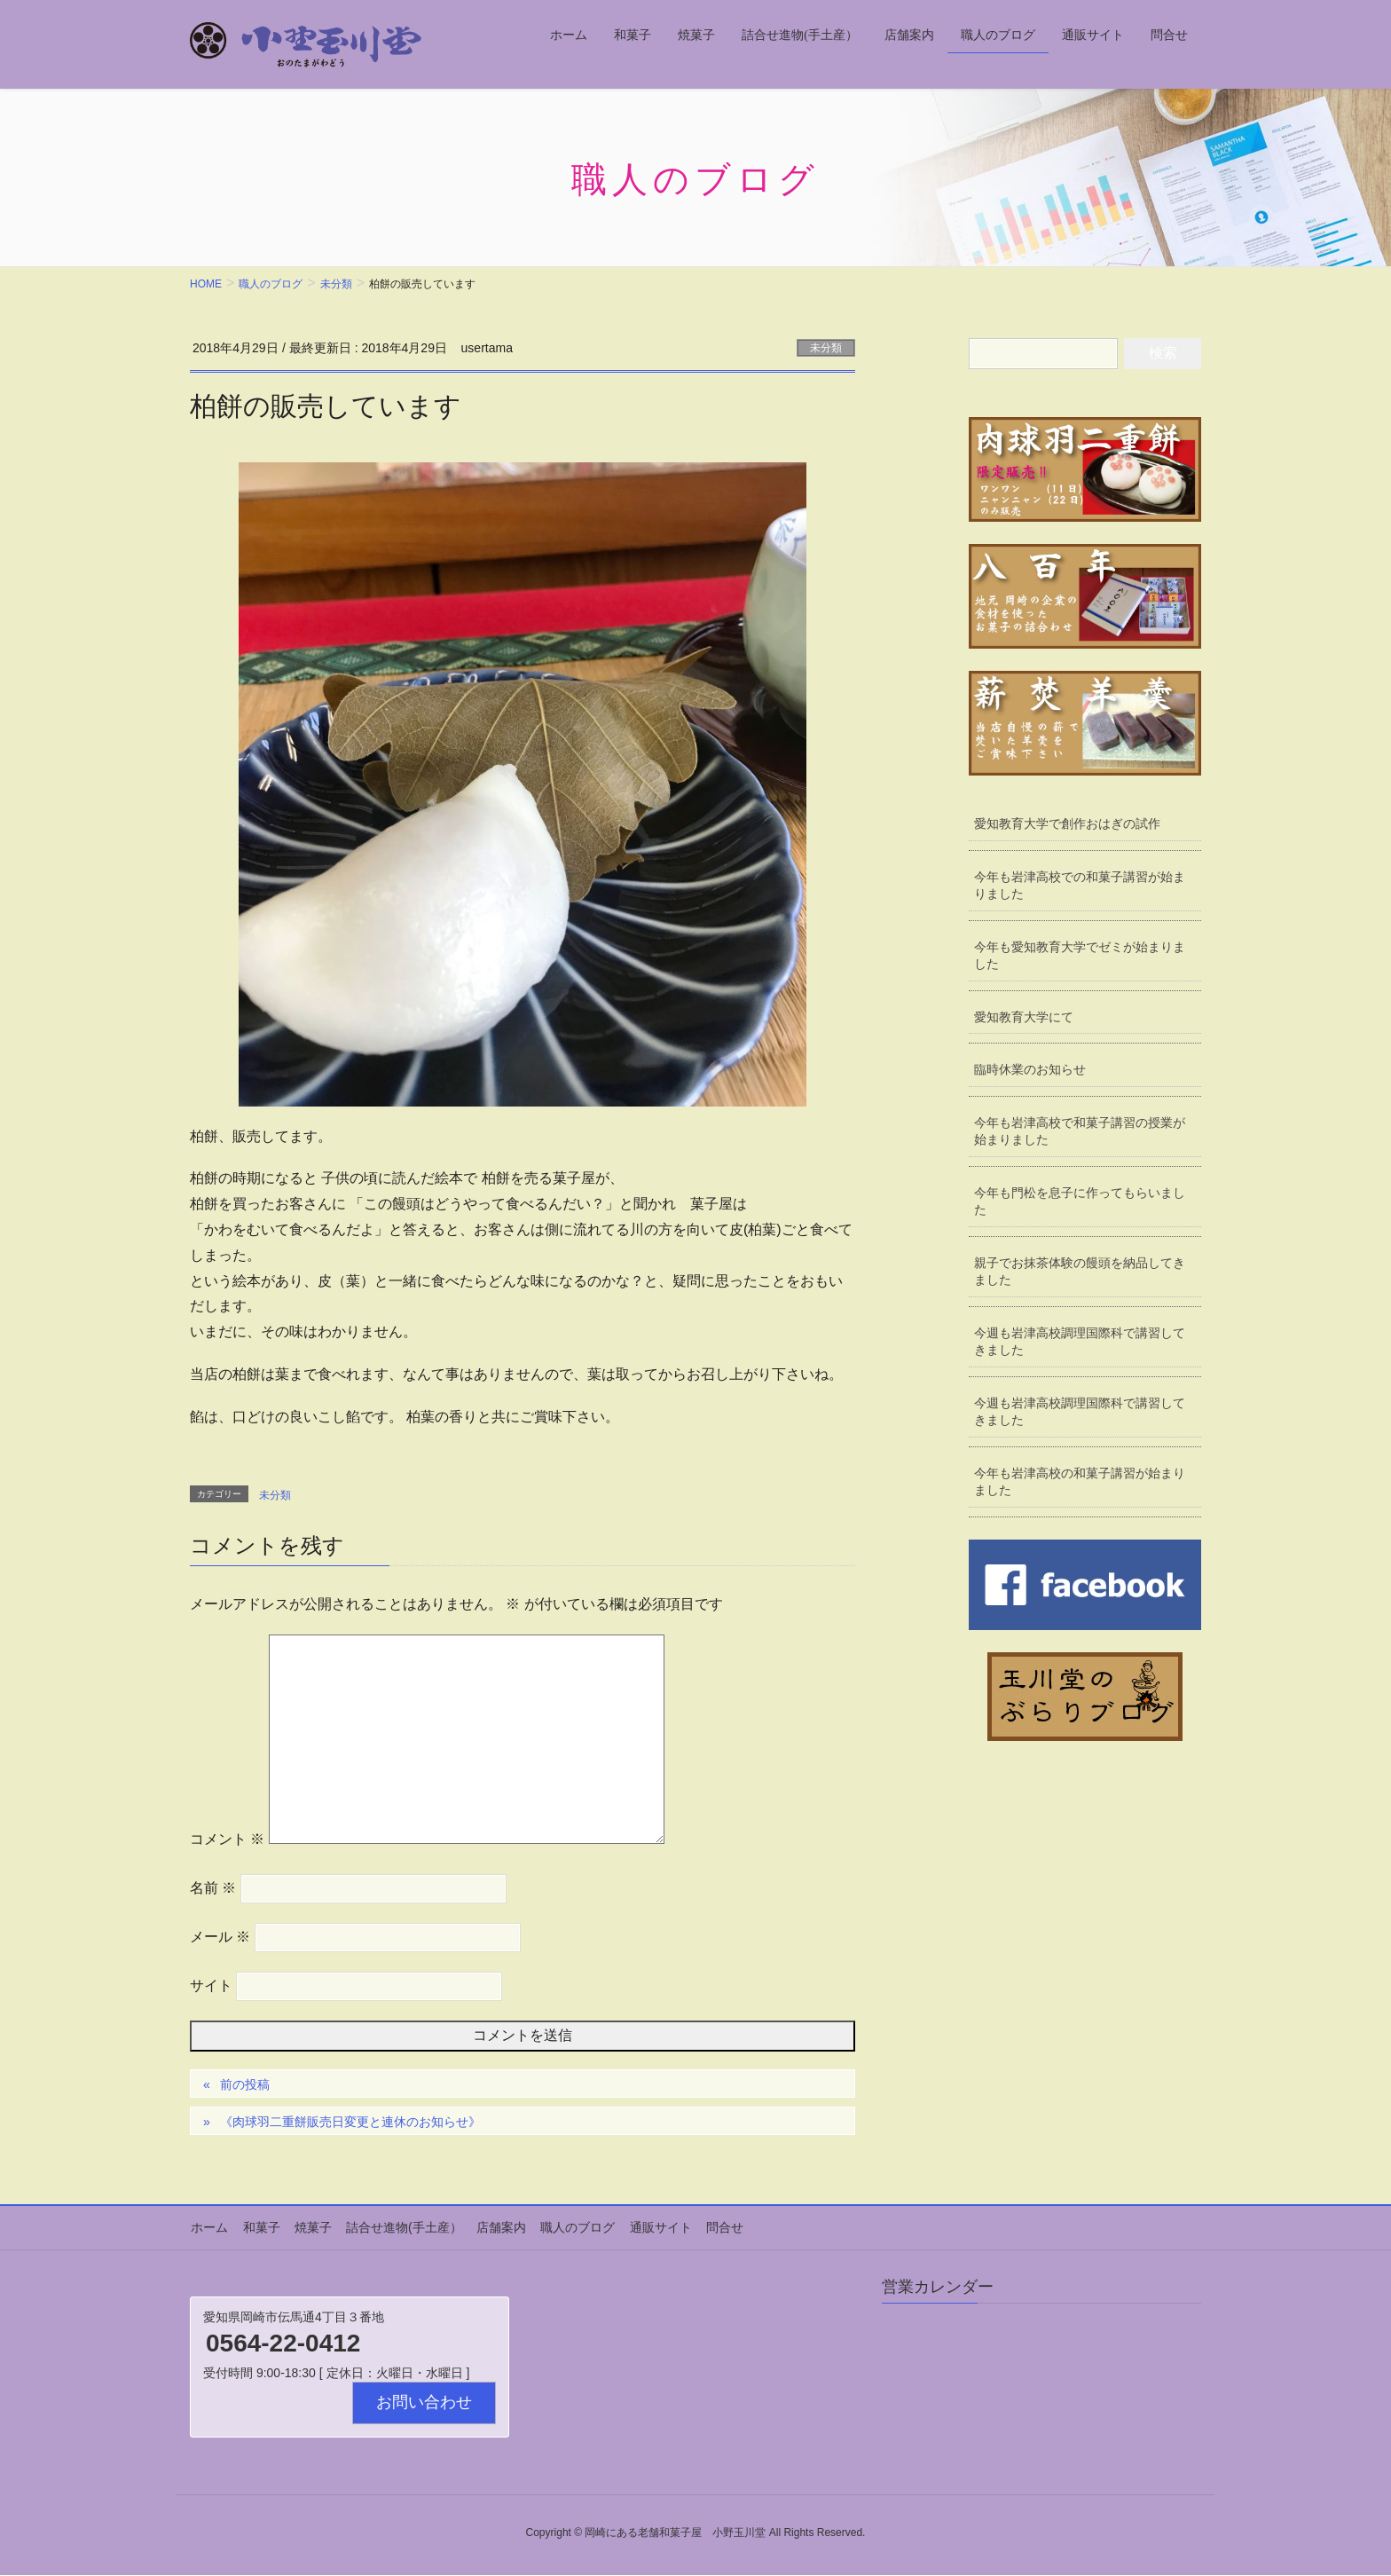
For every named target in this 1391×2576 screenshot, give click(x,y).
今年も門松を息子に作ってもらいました (1080, 1206)
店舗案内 (496, 2227)
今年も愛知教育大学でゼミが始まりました (1080, 957)
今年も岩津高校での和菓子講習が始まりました (1080, 886)
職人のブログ (571, 2227)
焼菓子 (309, 2227)
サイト (211, 1985)
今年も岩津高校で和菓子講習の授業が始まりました (1080, 1135)
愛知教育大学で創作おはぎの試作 (1068, 824)
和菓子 (259, 2227)
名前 (213, 1887)
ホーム (208, 2227)
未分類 (826, 348)
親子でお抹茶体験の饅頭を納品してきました (1080, 1277)
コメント (227, 1839)
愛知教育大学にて (1024, 1019)
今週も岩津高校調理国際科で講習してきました (1080, 1348)
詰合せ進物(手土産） (400, 2227)
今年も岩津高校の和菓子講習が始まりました (1080, 1490)
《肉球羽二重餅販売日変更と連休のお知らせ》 (350, 2122)
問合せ (716, 2227)
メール (220, 1936)
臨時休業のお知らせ (1031, 1073)
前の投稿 (245, 2084)
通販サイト (653, 2227)
